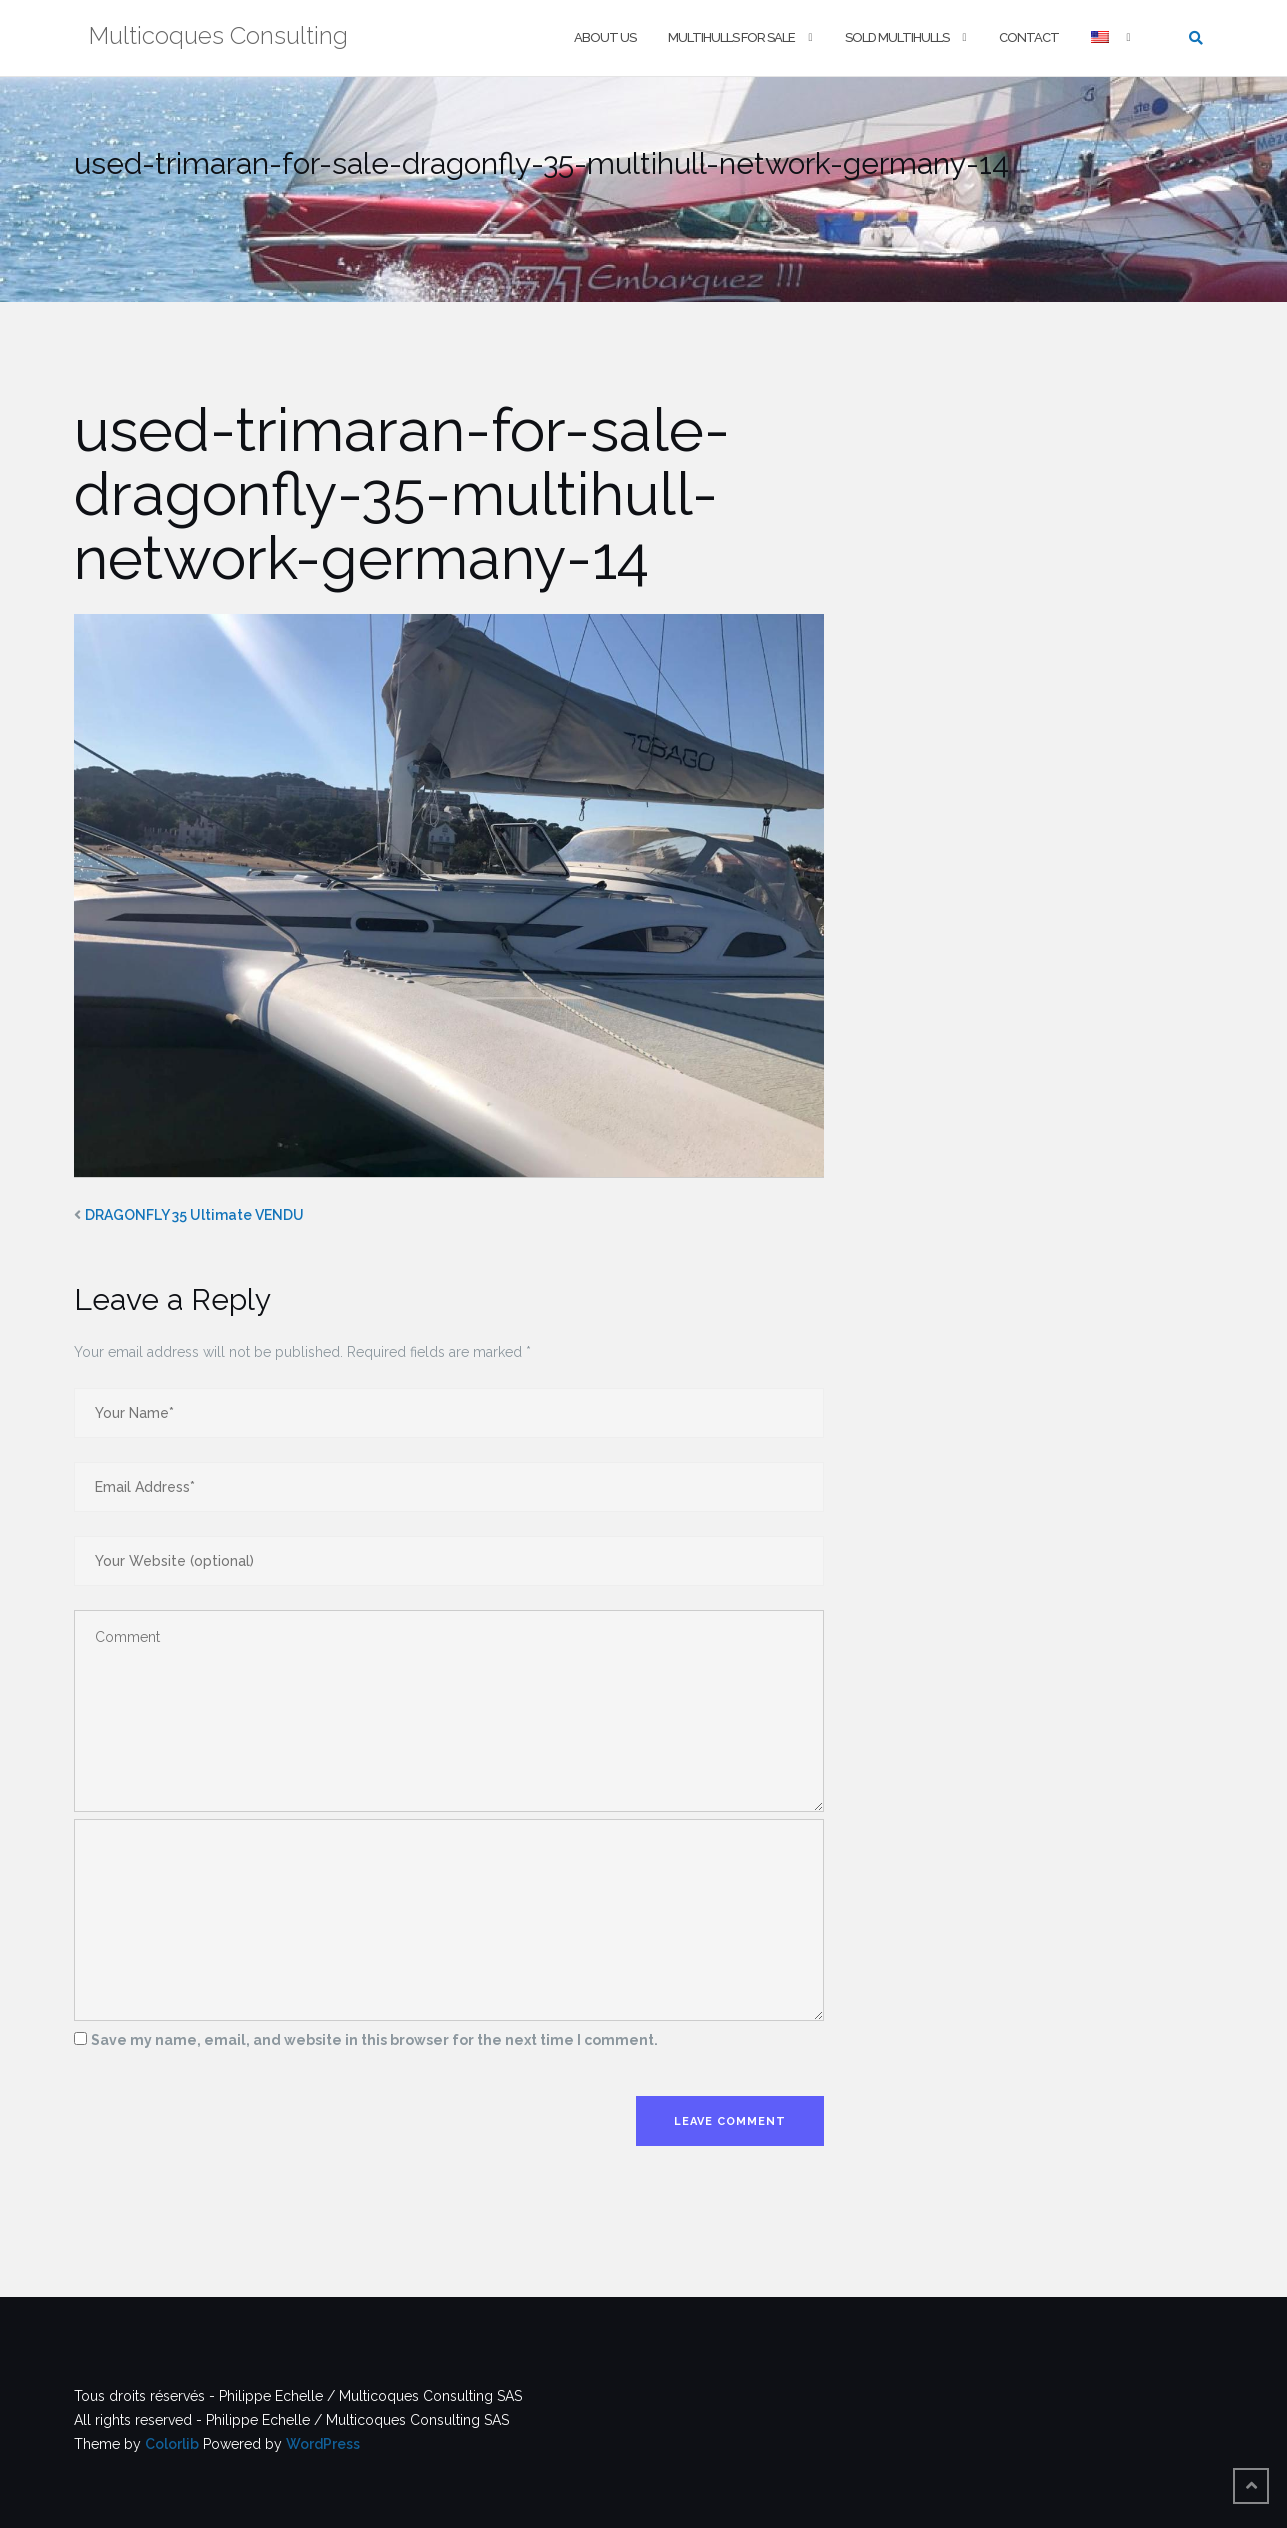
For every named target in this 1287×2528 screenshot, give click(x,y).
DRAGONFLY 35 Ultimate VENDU (194, 1215)
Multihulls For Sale (731, 37)
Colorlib (172, 2444)
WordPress (323, 2444)
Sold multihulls (897, 37)
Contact (1029, 37)
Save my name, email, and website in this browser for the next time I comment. (374, 2040)
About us (605, 37)
